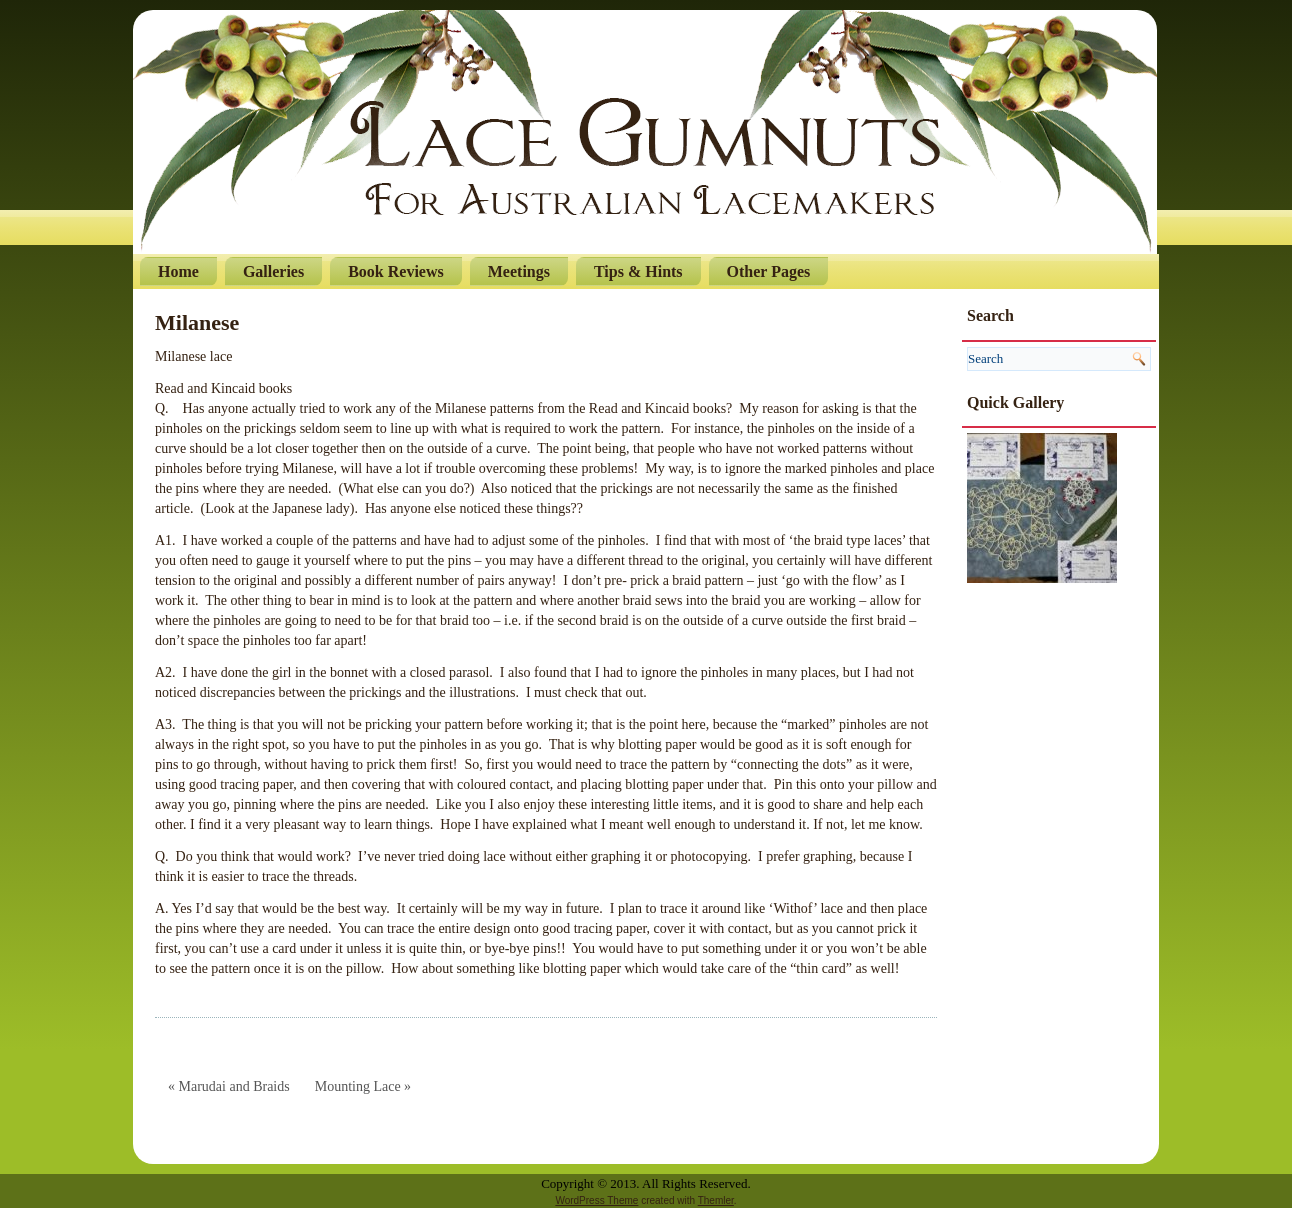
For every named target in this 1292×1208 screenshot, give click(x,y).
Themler (716, 1200)
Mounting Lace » (363, 1086)
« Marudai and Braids (229, 1086)
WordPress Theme (596, 1200)
